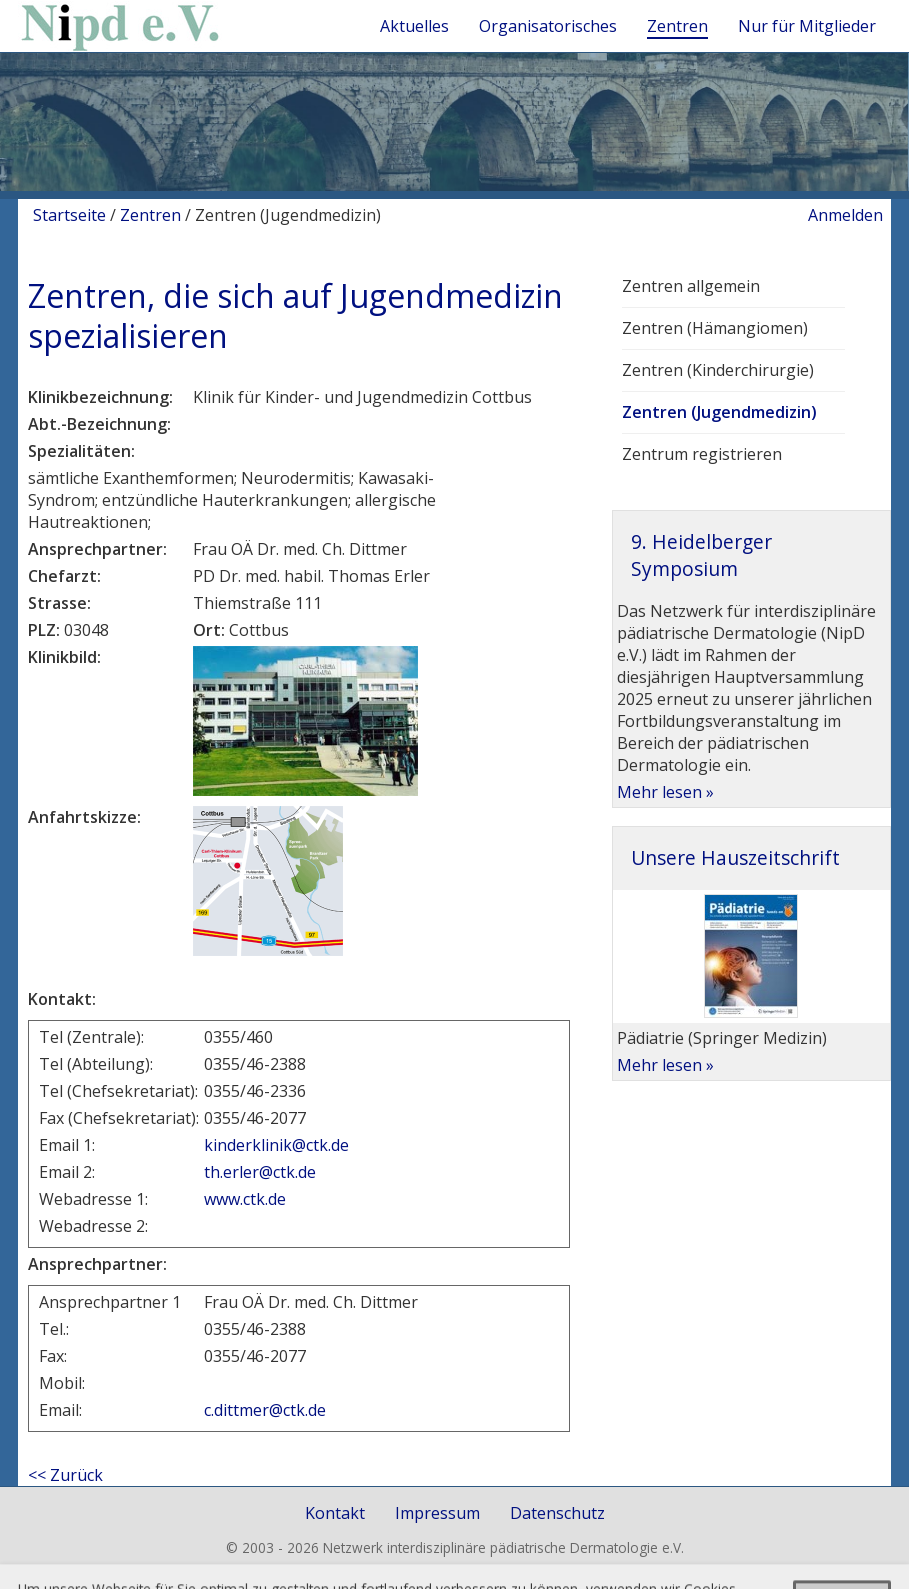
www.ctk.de (247, 1199)
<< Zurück (65, 1475)
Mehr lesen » (665, 792)
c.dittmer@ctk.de (265, 1410)
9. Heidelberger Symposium (701, 554)
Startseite (69, 215)
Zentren (150, 215)
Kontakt (335, 1513)
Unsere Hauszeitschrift (735, 857)
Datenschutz (557, 1513)
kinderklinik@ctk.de (276, 1145)
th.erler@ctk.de (260, 1172)
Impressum (437, 1513)
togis (477, 1568)
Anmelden (845, 215)
